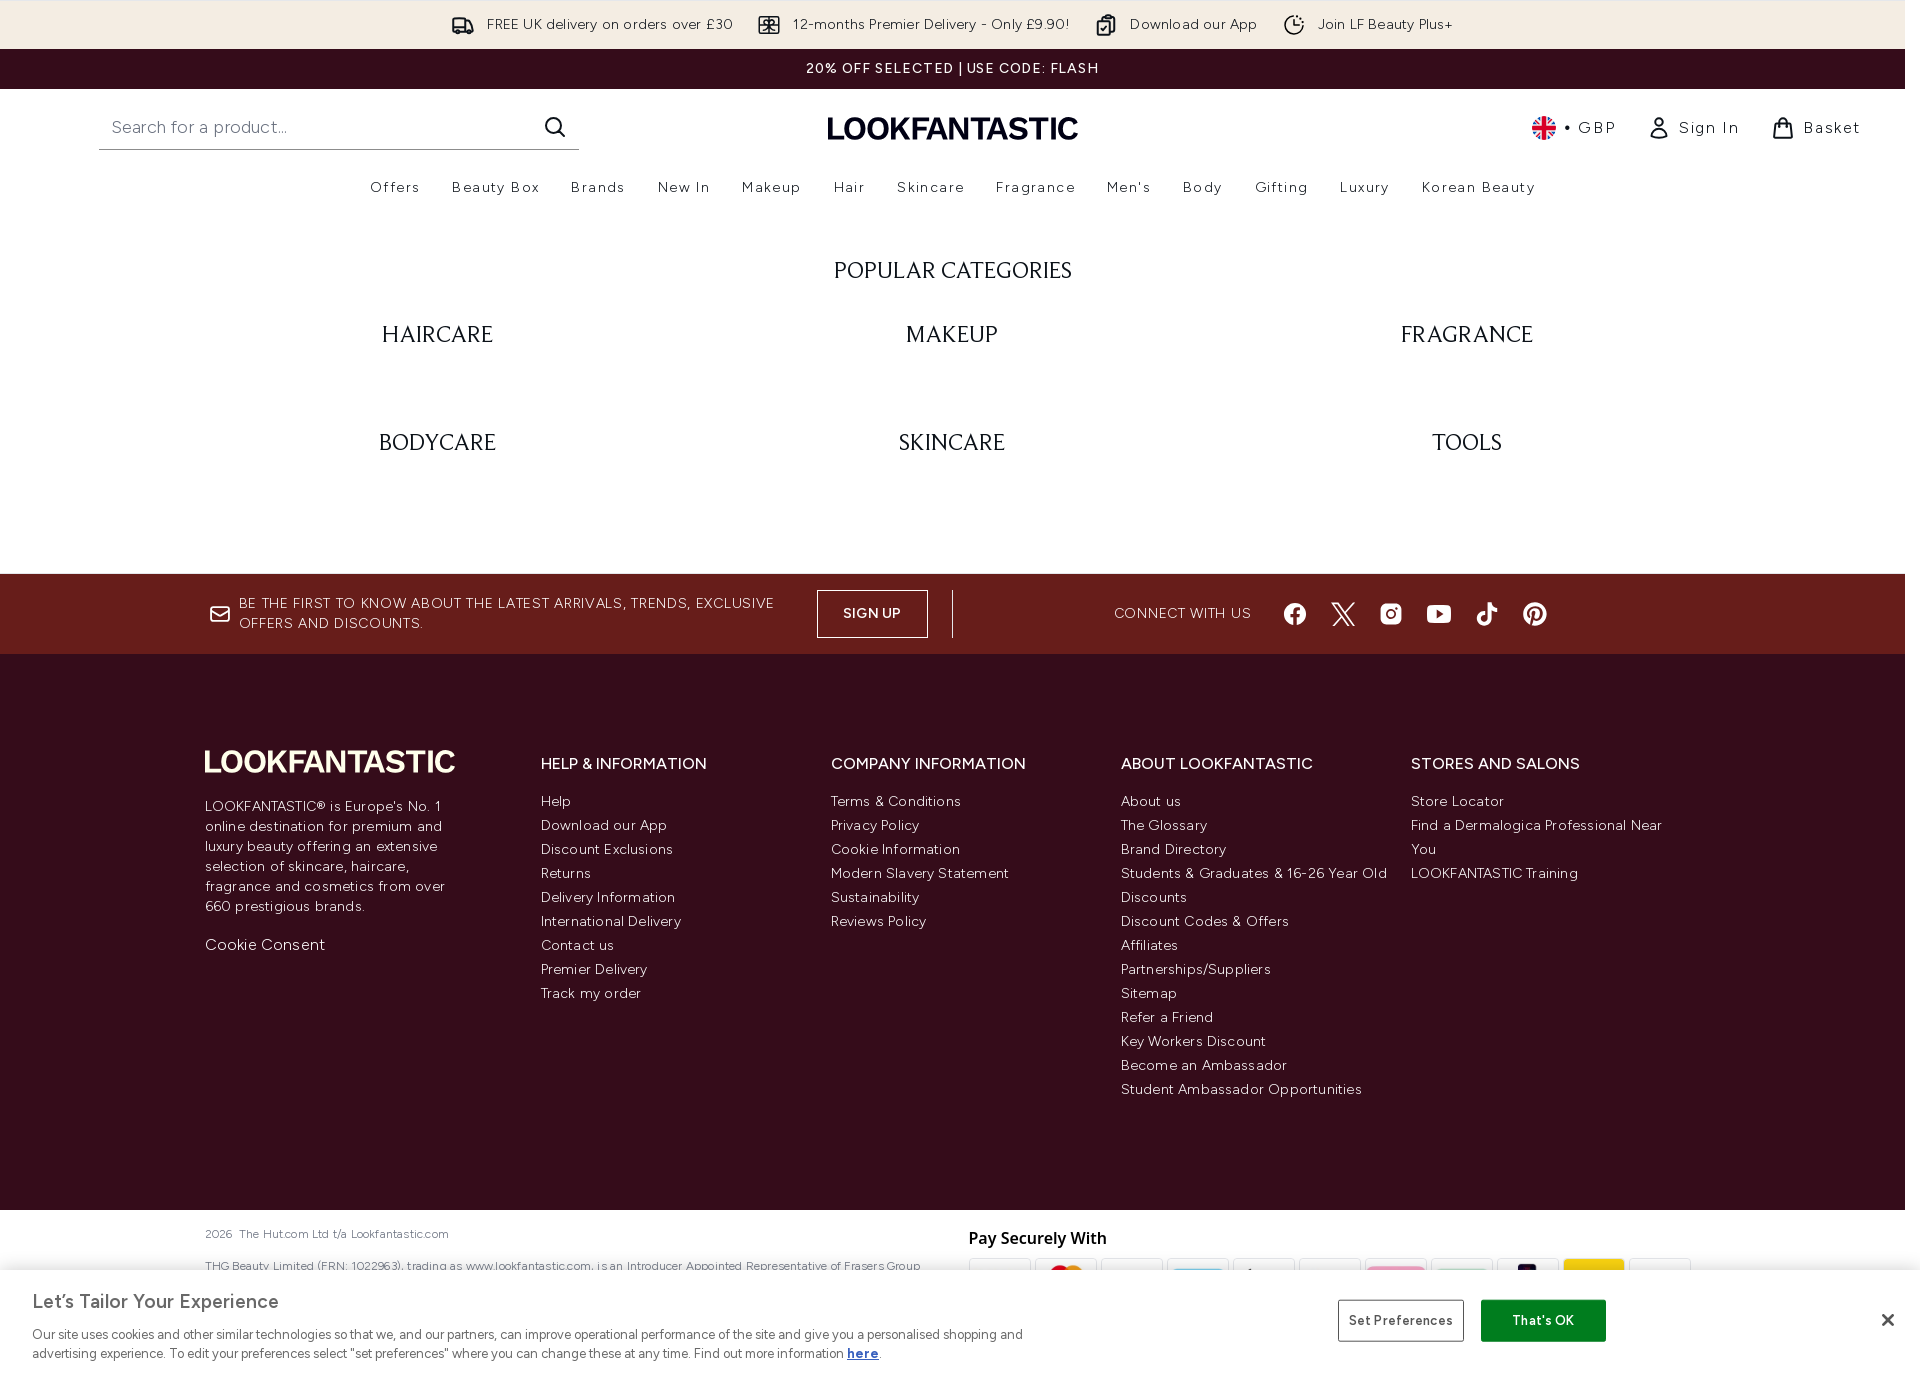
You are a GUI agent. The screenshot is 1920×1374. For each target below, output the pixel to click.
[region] (960, 1322)
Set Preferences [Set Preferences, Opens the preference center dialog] (1401, 1320)
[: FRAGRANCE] (1467, 751)
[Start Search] (555, 127)
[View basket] (1816, 128)
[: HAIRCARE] (438, 751)
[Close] (1888, 1320)
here (863, 1353)
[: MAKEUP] (952, 751)
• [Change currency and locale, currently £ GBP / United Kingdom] (1573, 128)
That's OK (1543, 1320)
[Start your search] (339, 127)
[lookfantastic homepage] (953, 127)
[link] (1693, 128)
